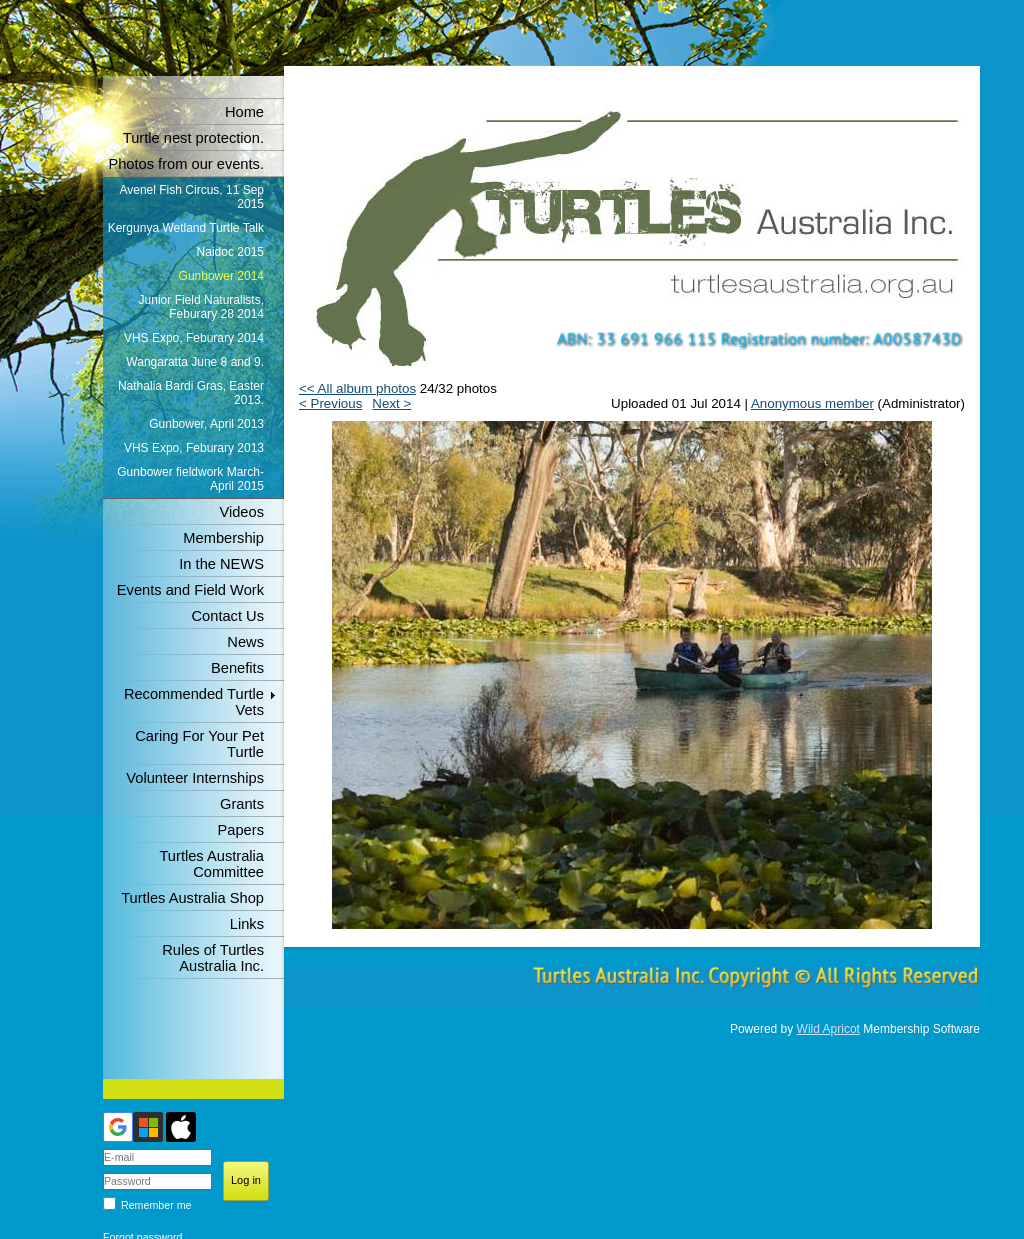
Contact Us (228, 616)
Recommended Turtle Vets (194, 702)
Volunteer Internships (195, 778)
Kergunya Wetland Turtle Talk (186, 228)
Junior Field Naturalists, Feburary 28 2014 (201, 307)
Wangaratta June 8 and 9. (195, 362)
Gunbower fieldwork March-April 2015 (190, 479)
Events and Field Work (190, 590)
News (245, 642)
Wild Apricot (828, 1029)
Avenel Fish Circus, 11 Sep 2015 (191, 197)
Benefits (237, 668)
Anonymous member (812, 403)
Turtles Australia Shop (192, 898)
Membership (223, 538)
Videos (241, 512)
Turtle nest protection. (193, 138)
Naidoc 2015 (230, 252)
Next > (391, 403)
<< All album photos (357, 388)
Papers (241, 830)
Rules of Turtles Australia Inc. (213, 958)
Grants (242, 804)
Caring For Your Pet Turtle (199, 744)
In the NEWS (221, 564)
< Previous (330, 403)
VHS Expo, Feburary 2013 (194, 448)
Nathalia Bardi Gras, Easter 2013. (191, 393)
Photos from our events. (186, 164)
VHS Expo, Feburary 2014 (194, 338)
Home (244, 112)
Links (247, 924)
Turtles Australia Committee (211, 864)
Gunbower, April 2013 (206, 424)
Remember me (156, 1205)
